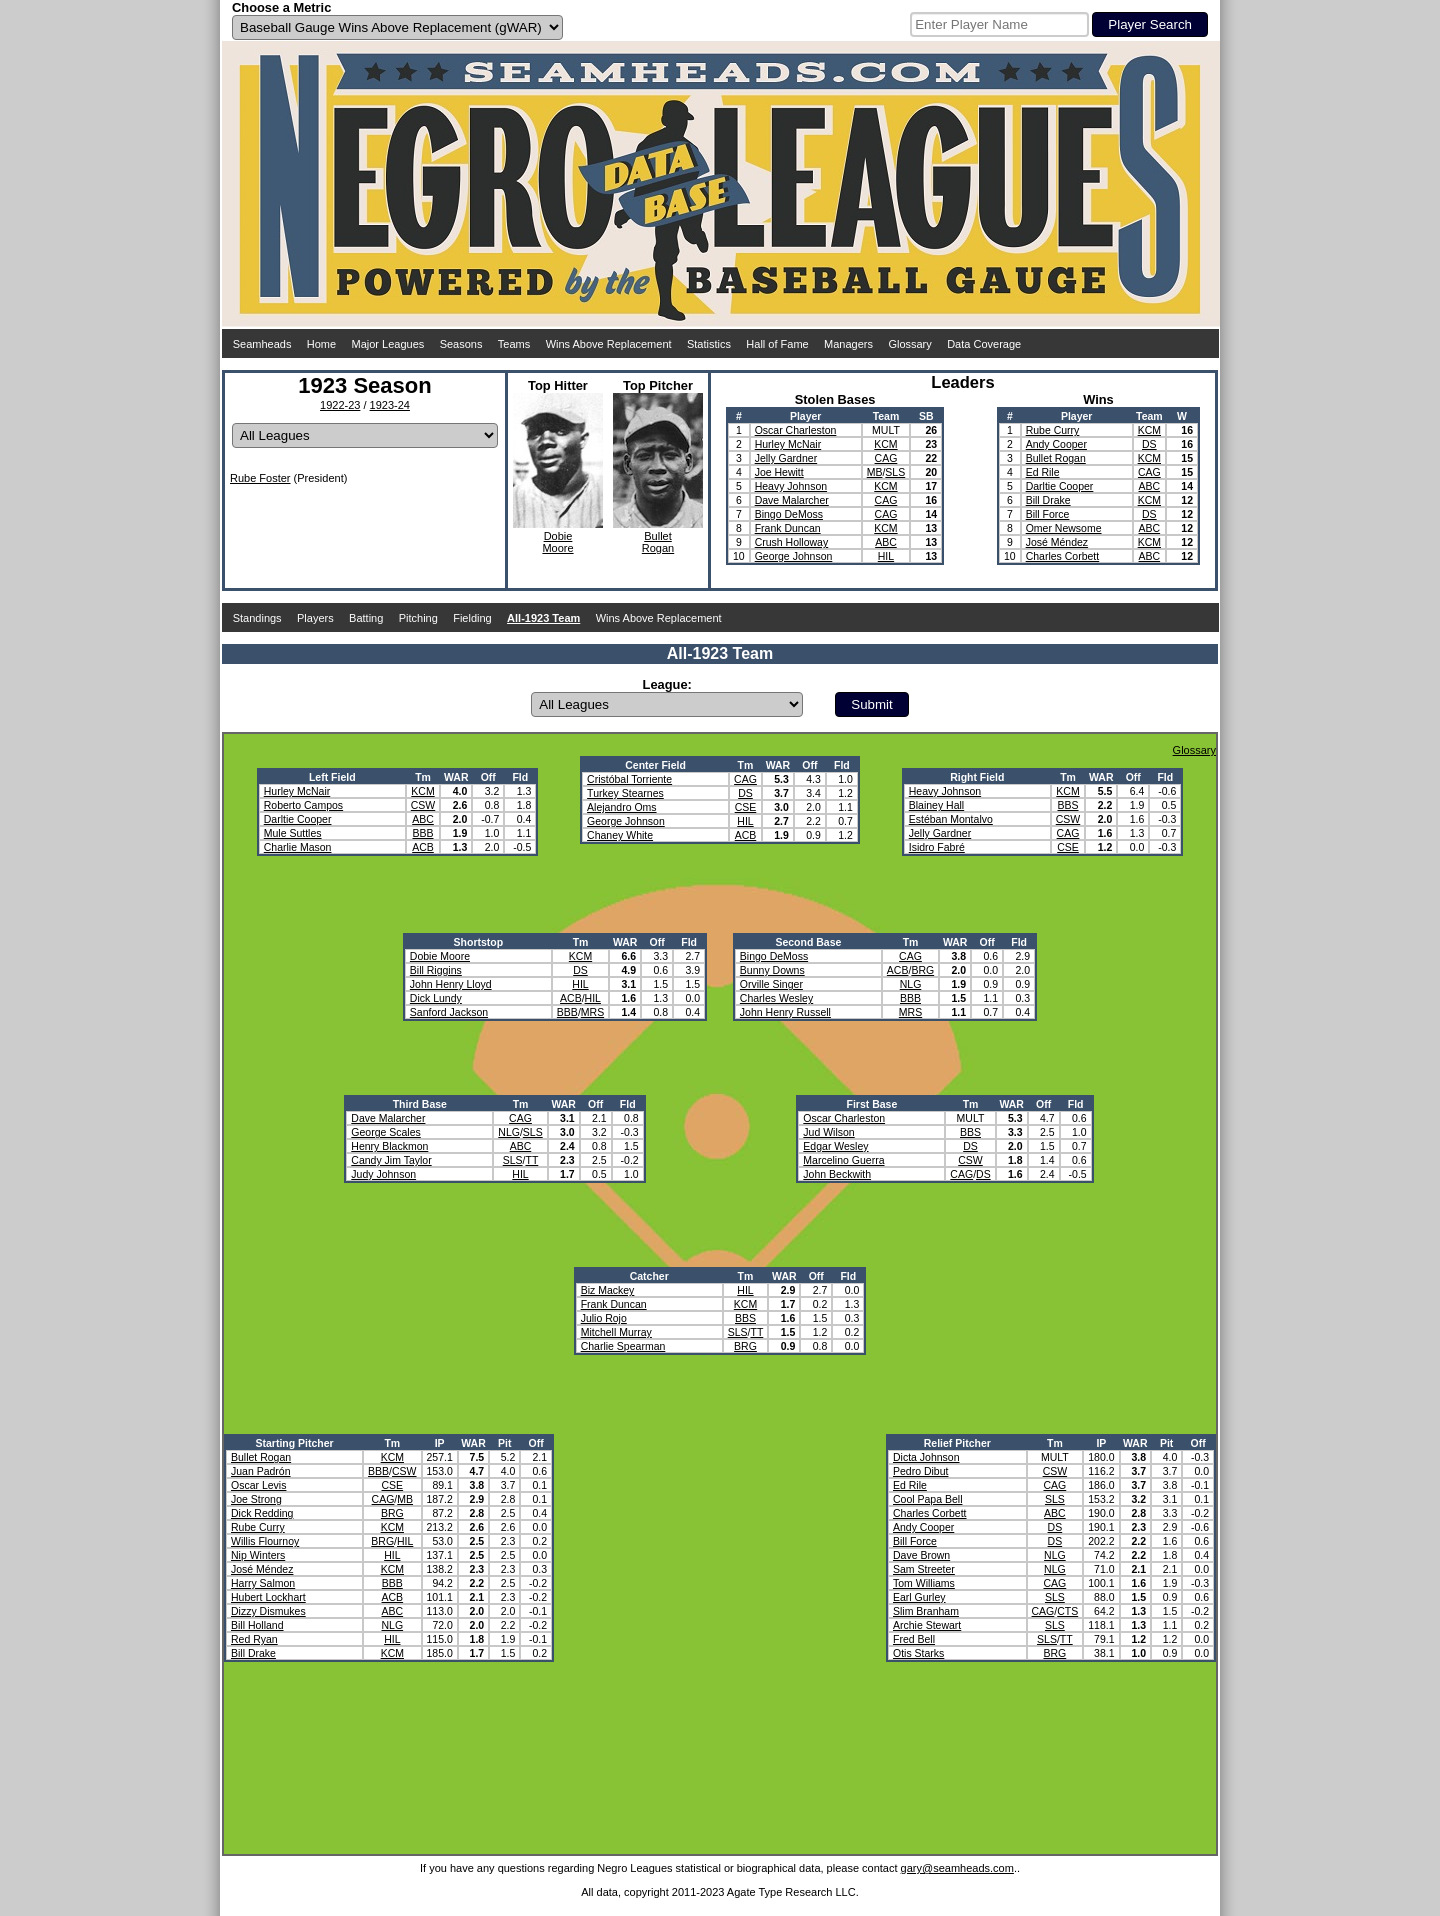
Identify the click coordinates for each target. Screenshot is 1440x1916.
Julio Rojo (604, 1318)
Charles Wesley (776, 998)
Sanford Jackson (449, 1012)
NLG (911, 984)
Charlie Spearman (623, 1346)
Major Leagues (388, 344)
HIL (886, 556)
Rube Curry (1053, 430)
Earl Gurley (919, 1597)
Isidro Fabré (937, 847)
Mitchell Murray (616, 1332)
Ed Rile (1043, 472)
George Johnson (794, 556)
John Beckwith (837, 1174)
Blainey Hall (936, 805)
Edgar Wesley (835, 1146)
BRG (922, 970)
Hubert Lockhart (268, 1597)
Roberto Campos (303, 805)
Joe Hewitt (779, 472)
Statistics (709, 344)
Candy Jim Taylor (391, 1160)
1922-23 (340, 405)
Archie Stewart (927, 1625)
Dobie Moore (440, 956)
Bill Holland (257, 1625)
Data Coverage (984, 344)
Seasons (461, 344)
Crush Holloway (792, 542)
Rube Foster (260, 478)
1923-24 (390, 405)
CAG (886, 458)
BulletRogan (658, 542)
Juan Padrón (261, 1471)
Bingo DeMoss (789, 514)
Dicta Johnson (926, 1457)
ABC (886, 542)
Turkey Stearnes (625, 793)
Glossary (909, 344)
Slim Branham (926, 1611)
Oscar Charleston (796, 430)
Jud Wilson (828, 1132)
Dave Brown (921, 1555)
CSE (746, 807)
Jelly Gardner (786, 458)
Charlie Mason (298, 847)
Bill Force (1048, 514)
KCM (885, 444)
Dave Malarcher (792, 500)
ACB (423, 847)
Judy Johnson (383, 1174)
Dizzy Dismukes (268, 1611)
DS (1149, 444)
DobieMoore (557, 542)
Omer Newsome (1064, 528)
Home (321, 344)
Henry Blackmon (389, 1146)
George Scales (385, 1132)
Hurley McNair (788, 444)
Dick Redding (262, 1513)
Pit (504, 1443)
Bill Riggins (436, 970)
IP (440, 1443)
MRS (592, 1012)
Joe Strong (256, 1499)
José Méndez (1057, 542)
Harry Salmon (263, 1583)
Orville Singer (771, 984)
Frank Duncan (788, 528)
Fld (520, 777)
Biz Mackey (608, 1290)
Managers (848, 344)
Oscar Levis (258, 1485)
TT (531, 1160)
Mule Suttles (293, 833)
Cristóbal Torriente (629, 779)
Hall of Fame (777, 344)
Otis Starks (918, 1653)
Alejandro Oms (621, 807)
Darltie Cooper (1060, 486)
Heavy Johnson (791, 486)
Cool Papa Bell (927, 1499)
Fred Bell (914, 1639)
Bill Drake (1048, 500)
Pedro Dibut (920, 1471)
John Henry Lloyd (451, 984)
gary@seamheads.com (957, 1868)
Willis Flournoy (265, 1541)
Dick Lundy (436, 998)
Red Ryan (254, 1639)
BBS (1067, 805)
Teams (514, 344)
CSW (423, 805)
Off (488, 777)
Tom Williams (924, 1583)
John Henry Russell (785, 1012)
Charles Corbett (1063, 556)
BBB (422, 833)
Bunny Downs (772, 970)
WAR (456, 777)
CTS (1067, 1611)
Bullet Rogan (1056, 458)
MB (875, 472)
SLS (895, 472)
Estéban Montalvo (951, 819)
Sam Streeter (924, 1569)
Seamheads (262, 344)
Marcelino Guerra (843, 1160)
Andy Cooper (1056, 444)
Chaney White (620, 835)
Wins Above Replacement (609, 344)
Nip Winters (258, 1555)
